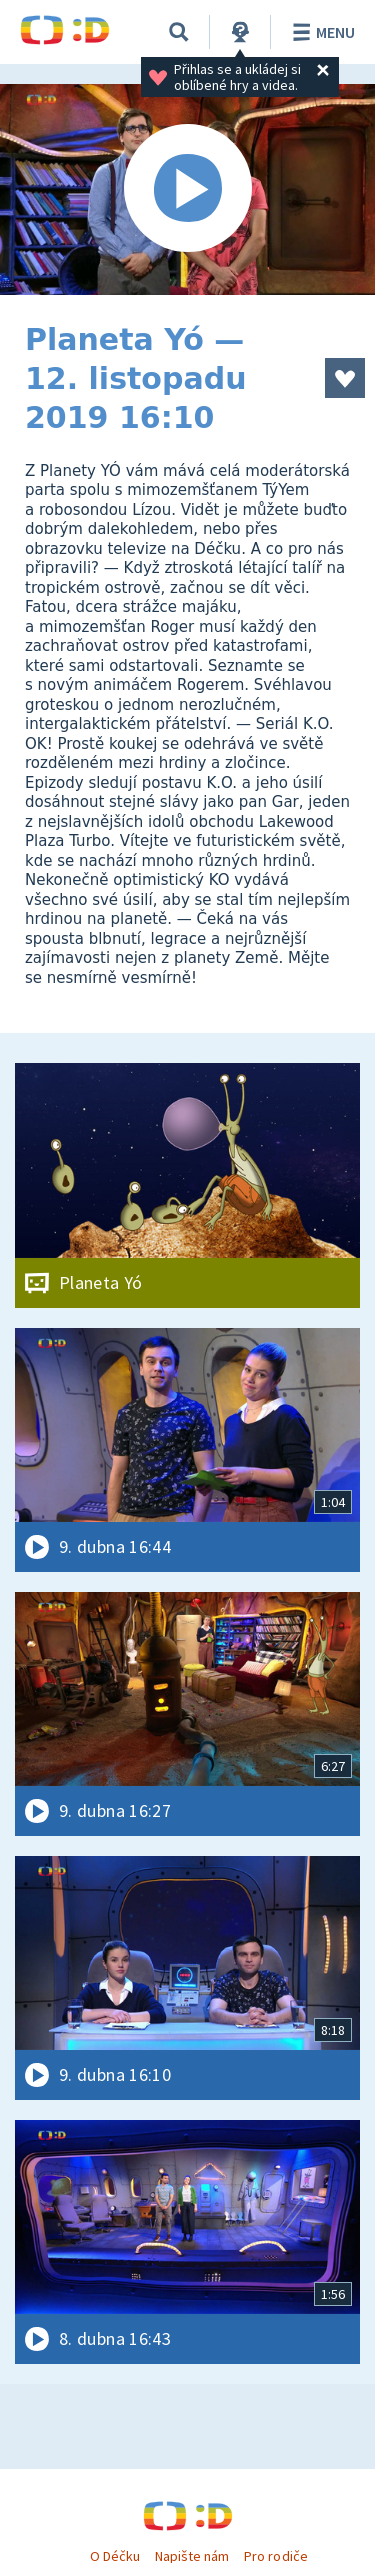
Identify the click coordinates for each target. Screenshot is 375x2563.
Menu (320, 32)
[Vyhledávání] (179, 32)
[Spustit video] (187, 189)
